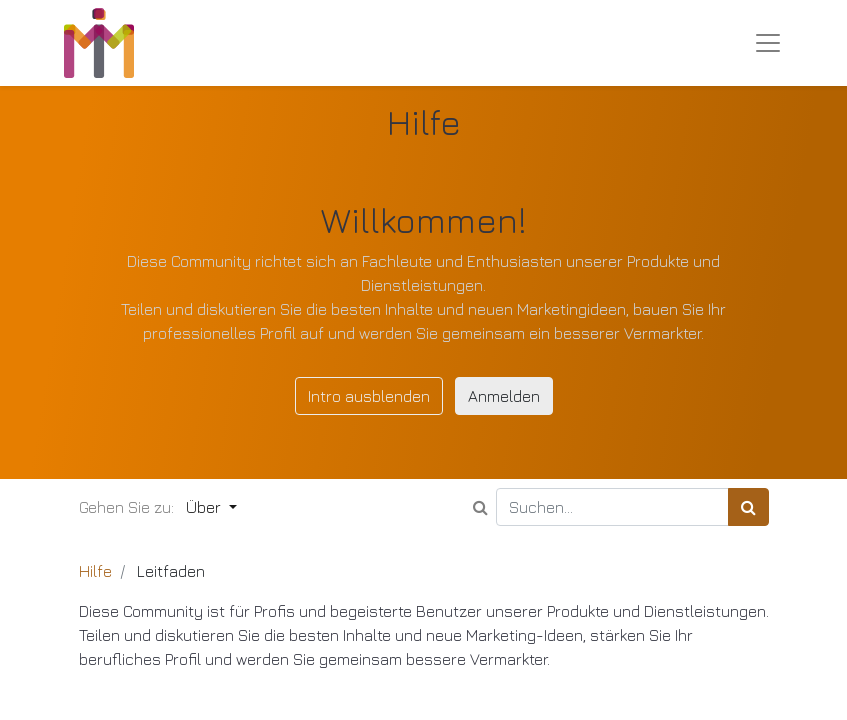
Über (205, 507)
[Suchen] (748, 507)
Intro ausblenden (369, 396)
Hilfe (95, 571)
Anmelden (504, 396)
